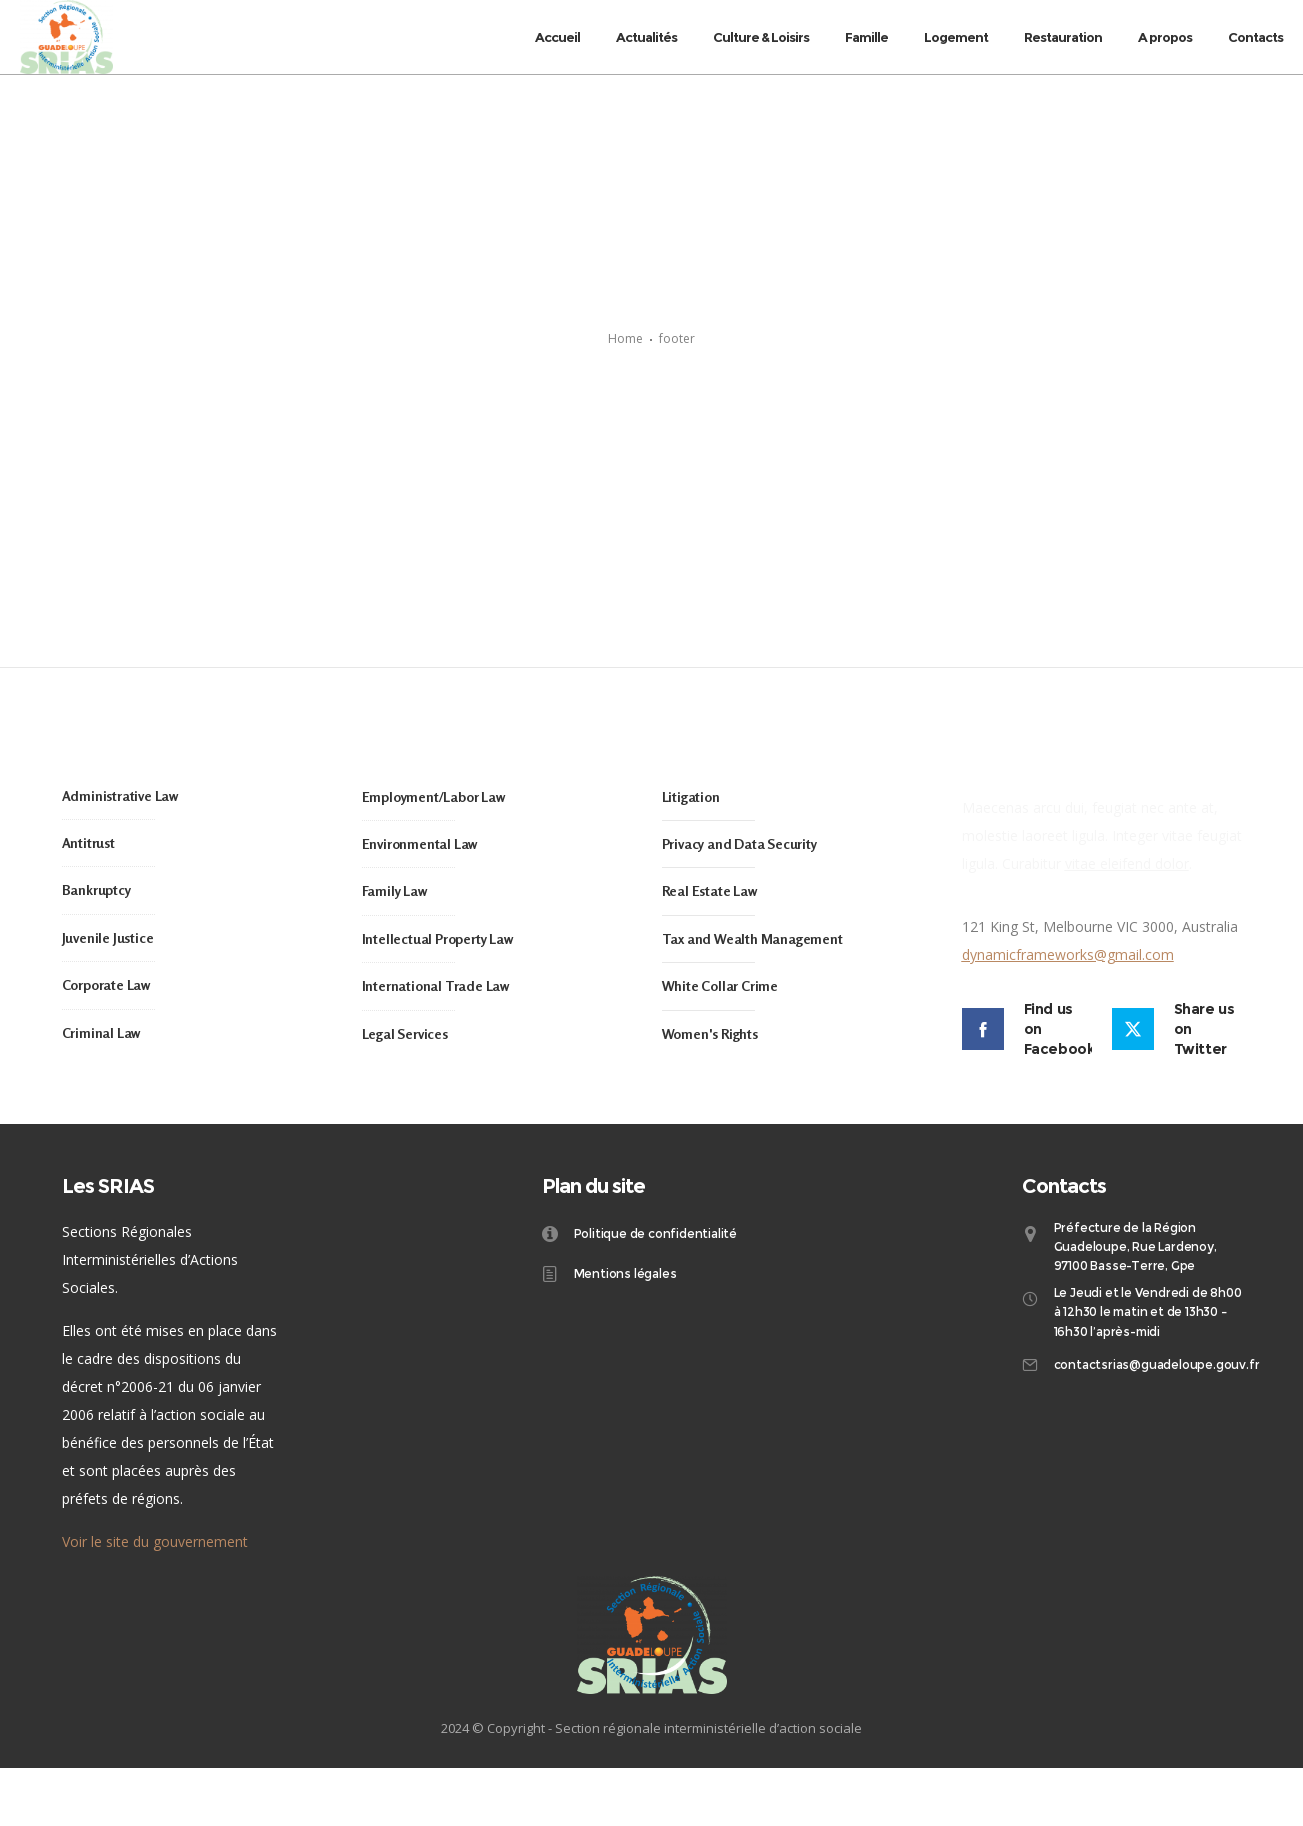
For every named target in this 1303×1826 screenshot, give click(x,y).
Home (625, 367)
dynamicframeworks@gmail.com (1068, 1011)
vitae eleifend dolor (1127, 920)
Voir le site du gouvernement (155, 1598)
